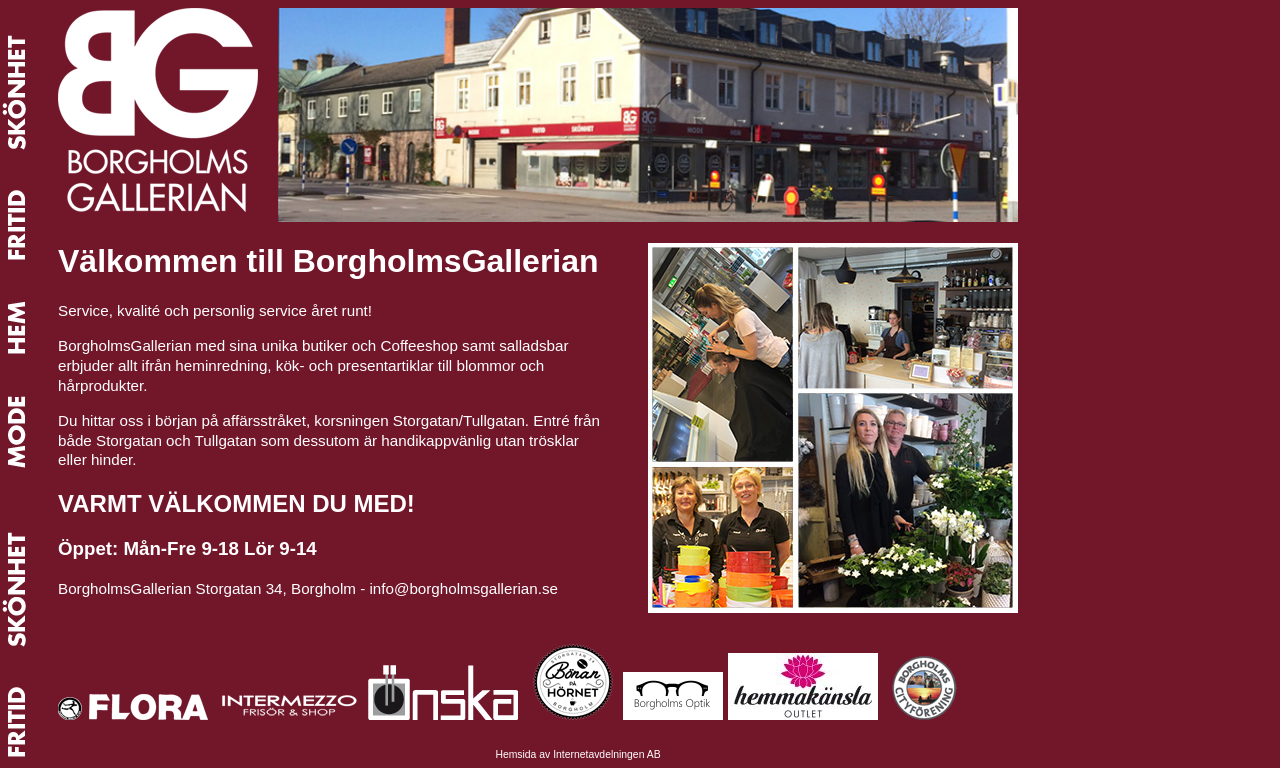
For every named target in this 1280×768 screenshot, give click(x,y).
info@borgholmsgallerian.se (464, 588)
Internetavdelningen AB (606, 754)
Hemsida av (524, 754)
